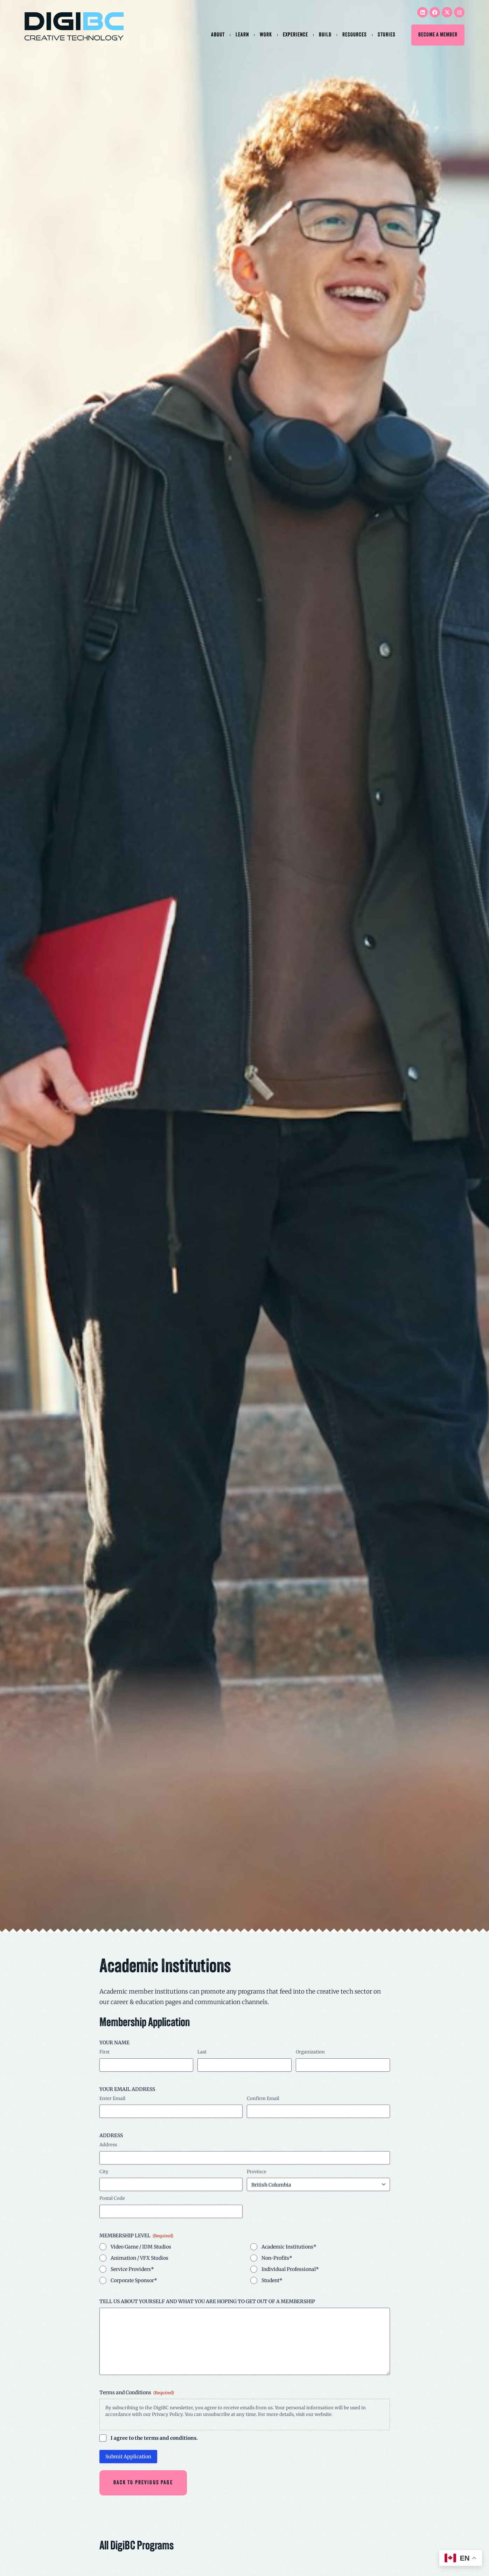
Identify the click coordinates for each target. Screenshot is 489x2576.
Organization (310, 2052)
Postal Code (112, 2198)
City (104, 2172)
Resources (354, 35)
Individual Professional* (290, 2269)
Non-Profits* (276, 2258)
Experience (295, 35)
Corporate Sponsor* (134, 2280)
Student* (271, 2280)
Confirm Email (263, 2098)
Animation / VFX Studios (139, 2258)
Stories (387, 35)
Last (202, 2052)
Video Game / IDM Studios (141, 2247)
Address (108, 2145)
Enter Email (112, 2098)
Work (266, 35)
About (218, 35)
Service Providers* (132, 2269)
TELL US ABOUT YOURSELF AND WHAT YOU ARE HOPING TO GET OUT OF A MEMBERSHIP (207, 2301)
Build (325, 35)
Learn (242, 35)
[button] (139, 2482)
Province (256, 2172)
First (104, 2052)
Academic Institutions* (288, 2247)
